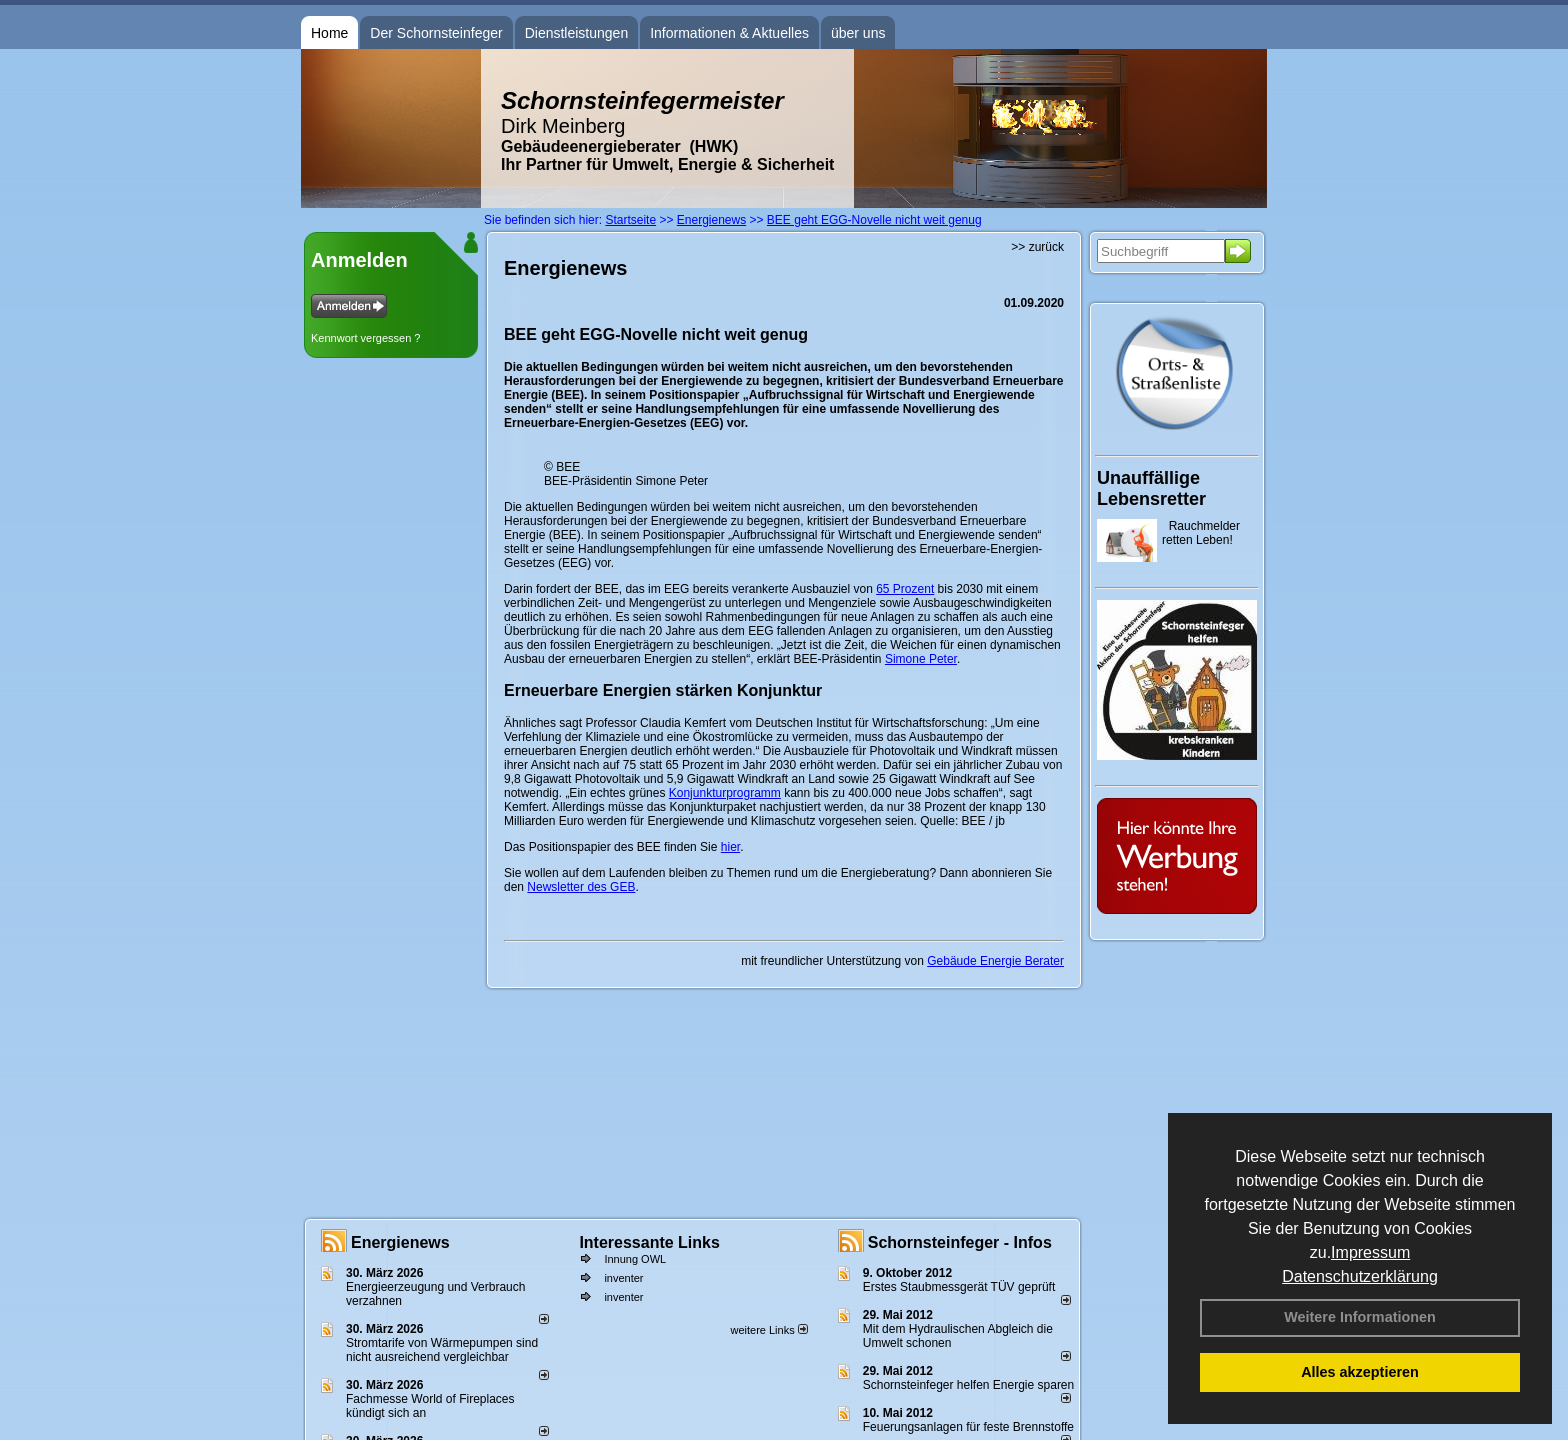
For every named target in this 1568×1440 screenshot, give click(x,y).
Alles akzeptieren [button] (1360, 1372)
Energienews (400, 1242)
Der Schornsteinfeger (436, 33)
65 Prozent (905, 589)
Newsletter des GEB (581, 887)
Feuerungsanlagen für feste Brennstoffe (968, 1427)
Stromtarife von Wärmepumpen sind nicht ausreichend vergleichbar (442, 1350)
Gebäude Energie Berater (995, 961)
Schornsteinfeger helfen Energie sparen (968, 1385)
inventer (623, 1278)
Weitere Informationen (1360, 1317)
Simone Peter (921, 659)
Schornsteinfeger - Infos (960, 1242)
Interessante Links (649, 1242)
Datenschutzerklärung (1360, 1276)
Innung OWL (635, 1259)
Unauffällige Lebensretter (1151, 488)
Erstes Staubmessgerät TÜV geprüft (959, 1287)
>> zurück (1037, 247)
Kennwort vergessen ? (365, 338)
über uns (858, 33)
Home (329, 33)
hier (730, 847)
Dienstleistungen (577, 33)
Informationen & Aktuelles (729, 33)
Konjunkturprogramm (725, 793)
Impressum (1370, 1252)
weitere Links (768, 1330)
